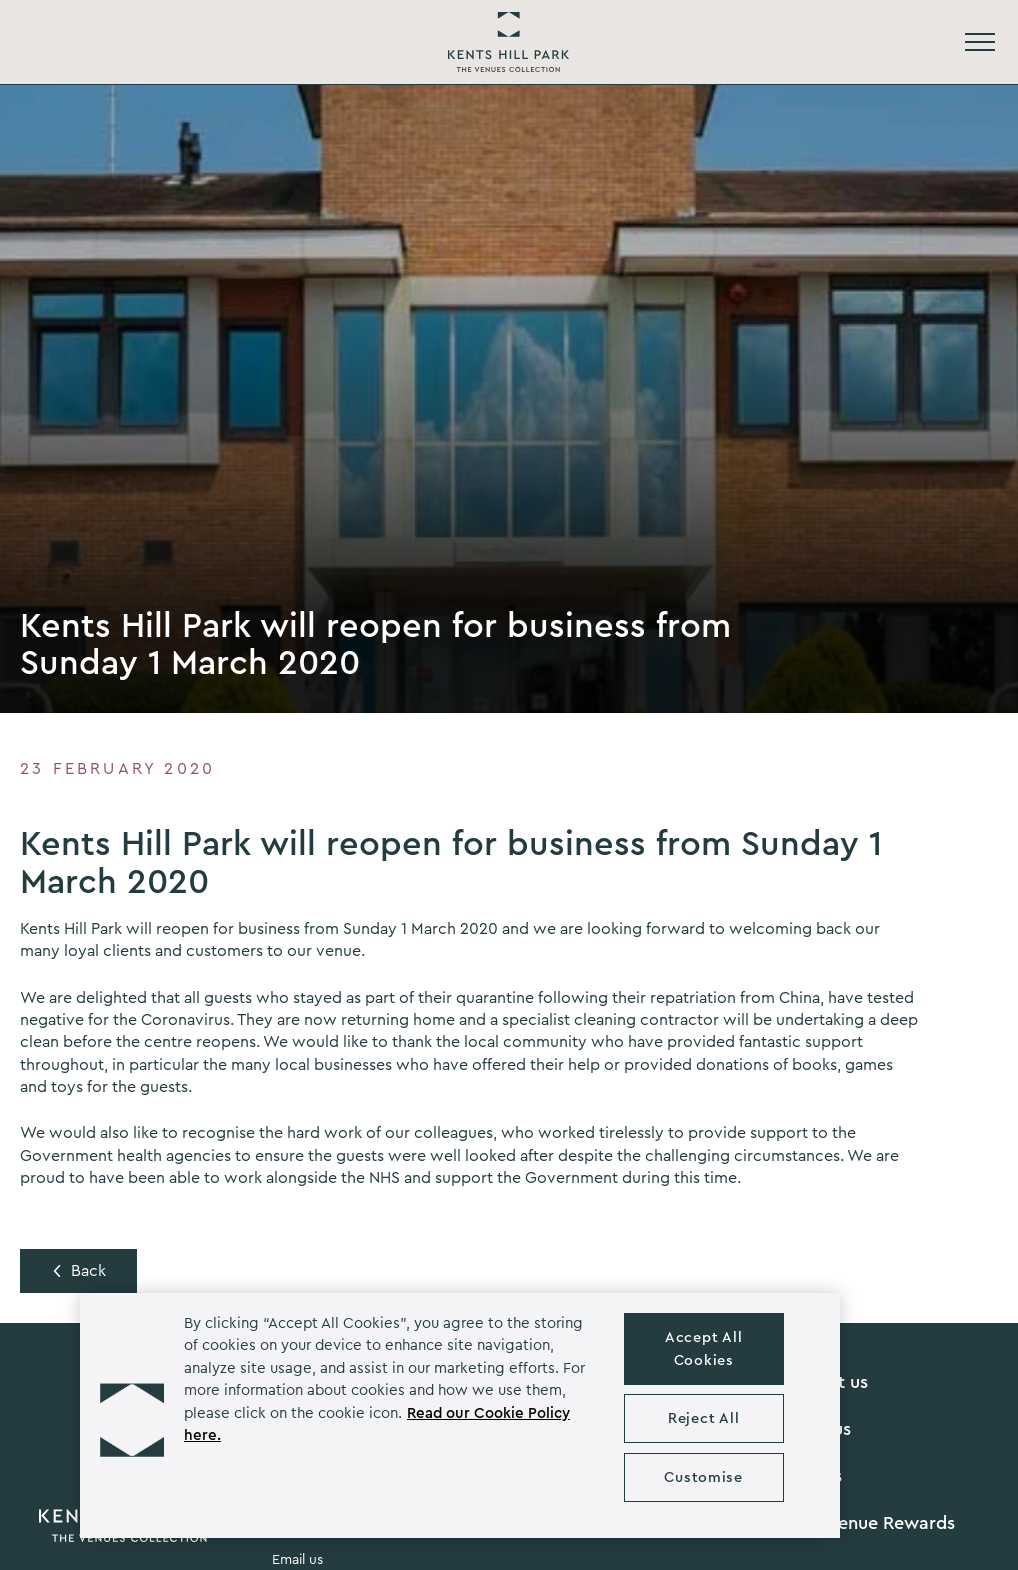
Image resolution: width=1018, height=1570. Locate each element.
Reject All (703, 1418)
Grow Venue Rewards (866, 1523)
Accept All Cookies (703, 1349)
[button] (132, 1415)
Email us (297, 1560)
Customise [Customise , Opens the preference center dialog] (703, 1477)
